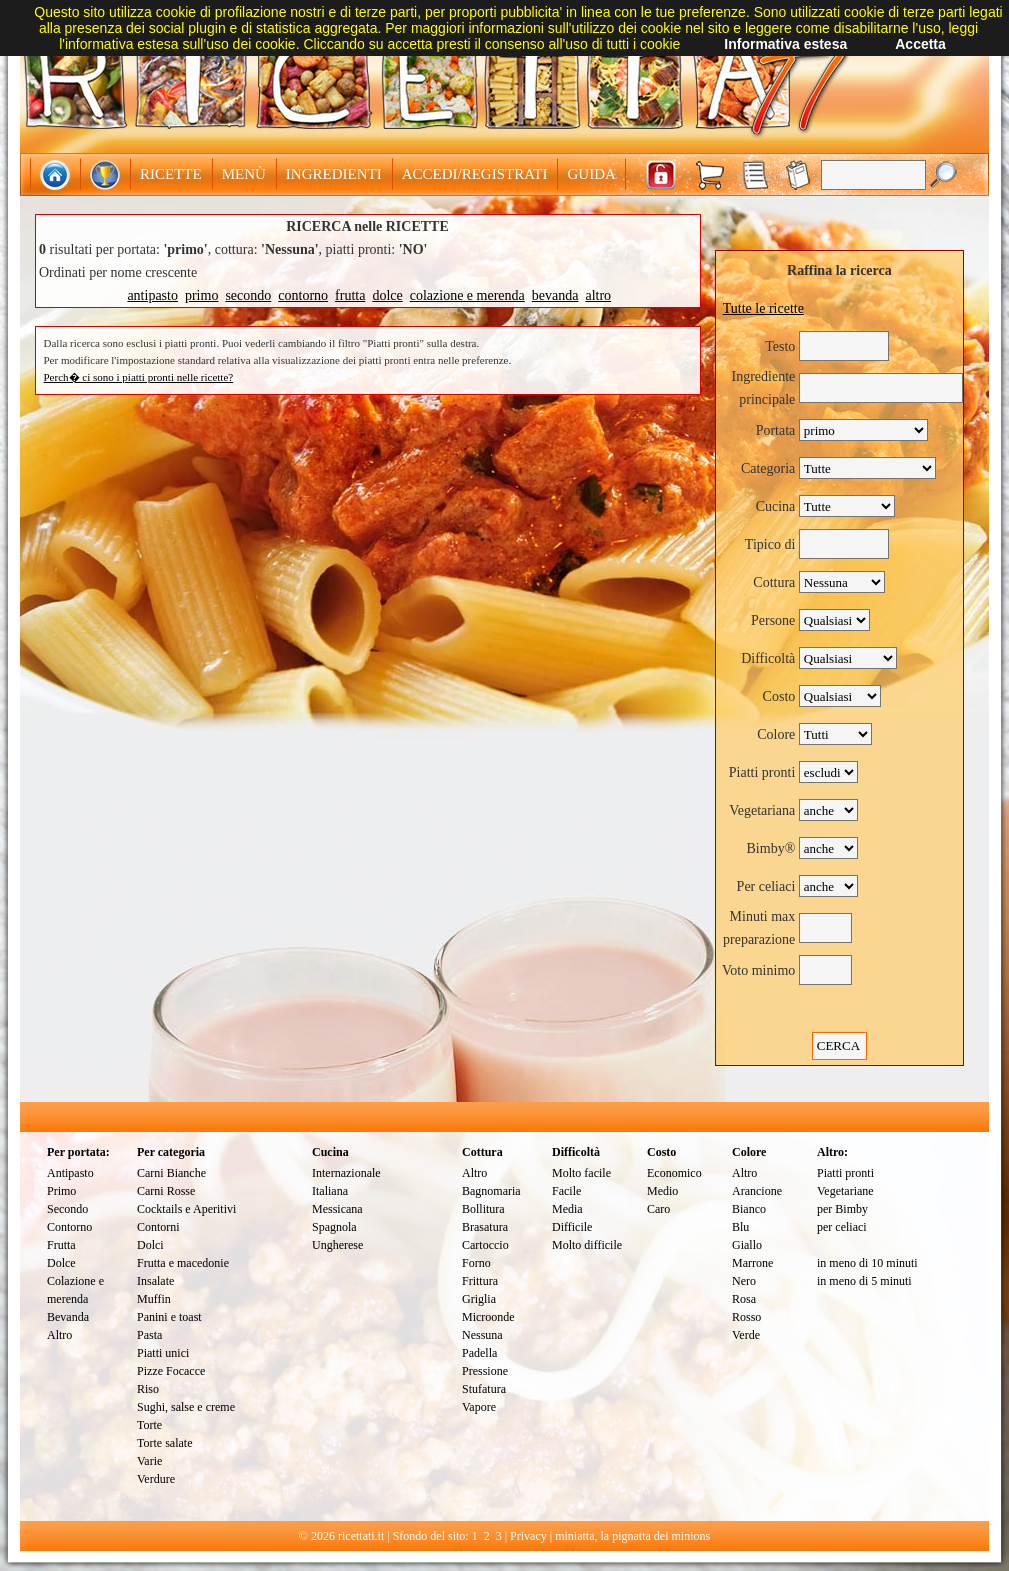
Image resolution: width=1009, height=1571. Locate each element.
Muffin (154, 1299)
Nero (744, 1281)
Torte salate (164, 1443)
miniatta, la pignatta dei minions (632, 1536)
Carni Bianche (171, 1173)
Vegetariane (845, 1191)
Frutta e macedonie (183, 1263)
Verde (746, 1335)
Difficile (572, 1227)
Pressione (485, 1371)
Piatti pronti (845, 1173)
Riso (148, 1389)
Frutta (61, 1245)
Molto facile (581, 1173)
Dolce (61, 1263)
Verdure (156, 1479)
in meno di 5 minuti (864, 1281)
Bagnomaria (491, 1191)
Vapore (479, 1407)
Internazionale (346, 1173)
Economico (674, 1173)
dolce (387, 295)
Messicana (337, 1209)
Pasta (149, 1335)
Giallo (747, 1245)
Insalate (155, 1281)
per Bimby (842, 1209)
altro (598, 295)
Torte (149, 1425)
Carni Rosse (166, 1191)
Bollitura (483, 1209)
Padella (479, 1353)
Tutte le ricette (763, 308)
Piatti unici (163, 1353)
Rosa (744, 1299)
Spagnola (334, 1227)
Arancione (757, 1191)
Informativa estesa (785, 44)
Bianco (749, 1209)
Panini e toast (169, 1317)
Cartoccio (485, 1245)
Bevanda (68, 1317)
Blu (740, 1227)
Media (567, 1209)
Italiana (330, 1191)
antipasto (152, 295)
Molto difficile (587, 1245)
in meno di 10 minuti (867, 1263)
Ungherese (337, 1245)
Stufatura (484, 1389)
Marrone (752, 1263)
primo (201, 295)
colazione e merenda (467, 295)
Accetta (920, 44)
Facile (566, 1191)
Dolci (150, 1245)
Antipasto (70, 1173)
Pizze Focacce (171, 1371)
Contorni (158, 1227)
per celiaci (842, 1227)
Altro (59, 1335)
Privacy (528, 1536)
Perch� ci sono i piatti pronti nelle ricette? (139, 377)
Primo (61, 1191)
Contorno (69, 1227)
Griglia (479, 1299)
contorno (303, 295)
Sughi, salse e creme (186, 1407)
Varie (149, 1461)
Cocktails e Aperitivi (186, 1209)
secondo (248, 295)
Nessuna (482, 1335)
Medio (662, 1191)
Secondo (67, 1209)
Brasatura (485, 1227)
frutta (350, 295)
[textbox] (873, 175)
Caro (658, 1209)
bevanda (555, 295)
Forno (476, 1263)
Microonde (488, 1317)
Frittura (480, 1281)
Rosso (746, 1317)
